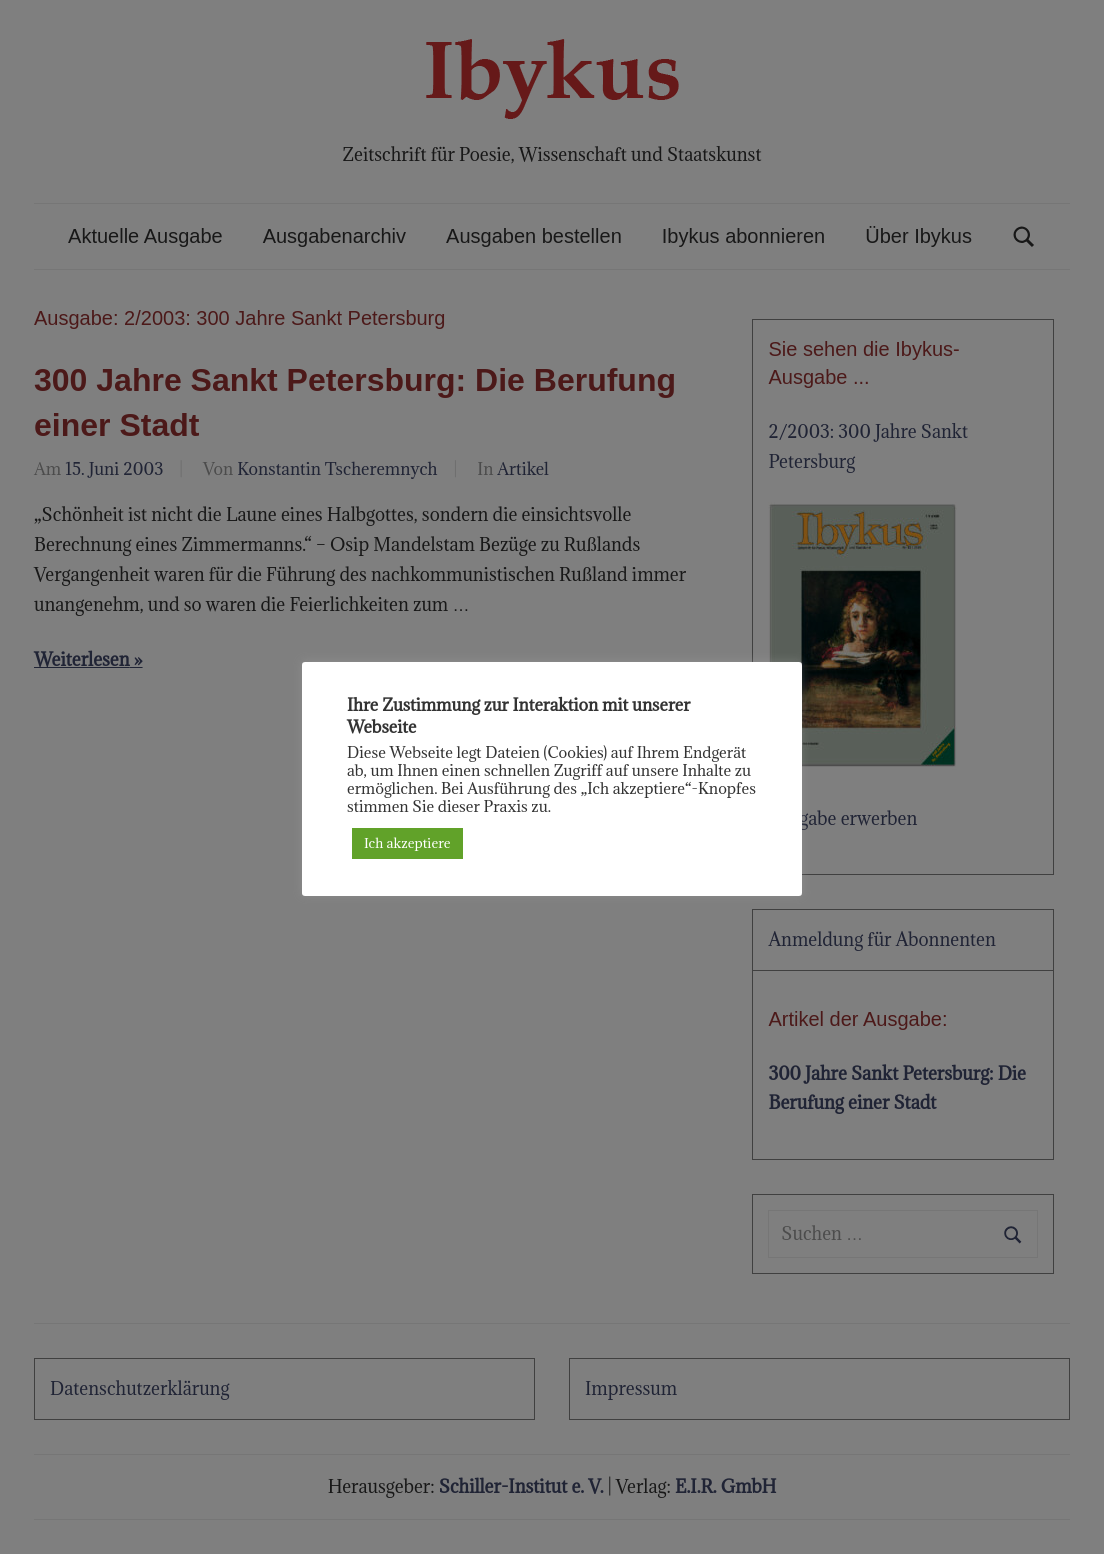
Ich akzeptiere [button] (407, 843)
